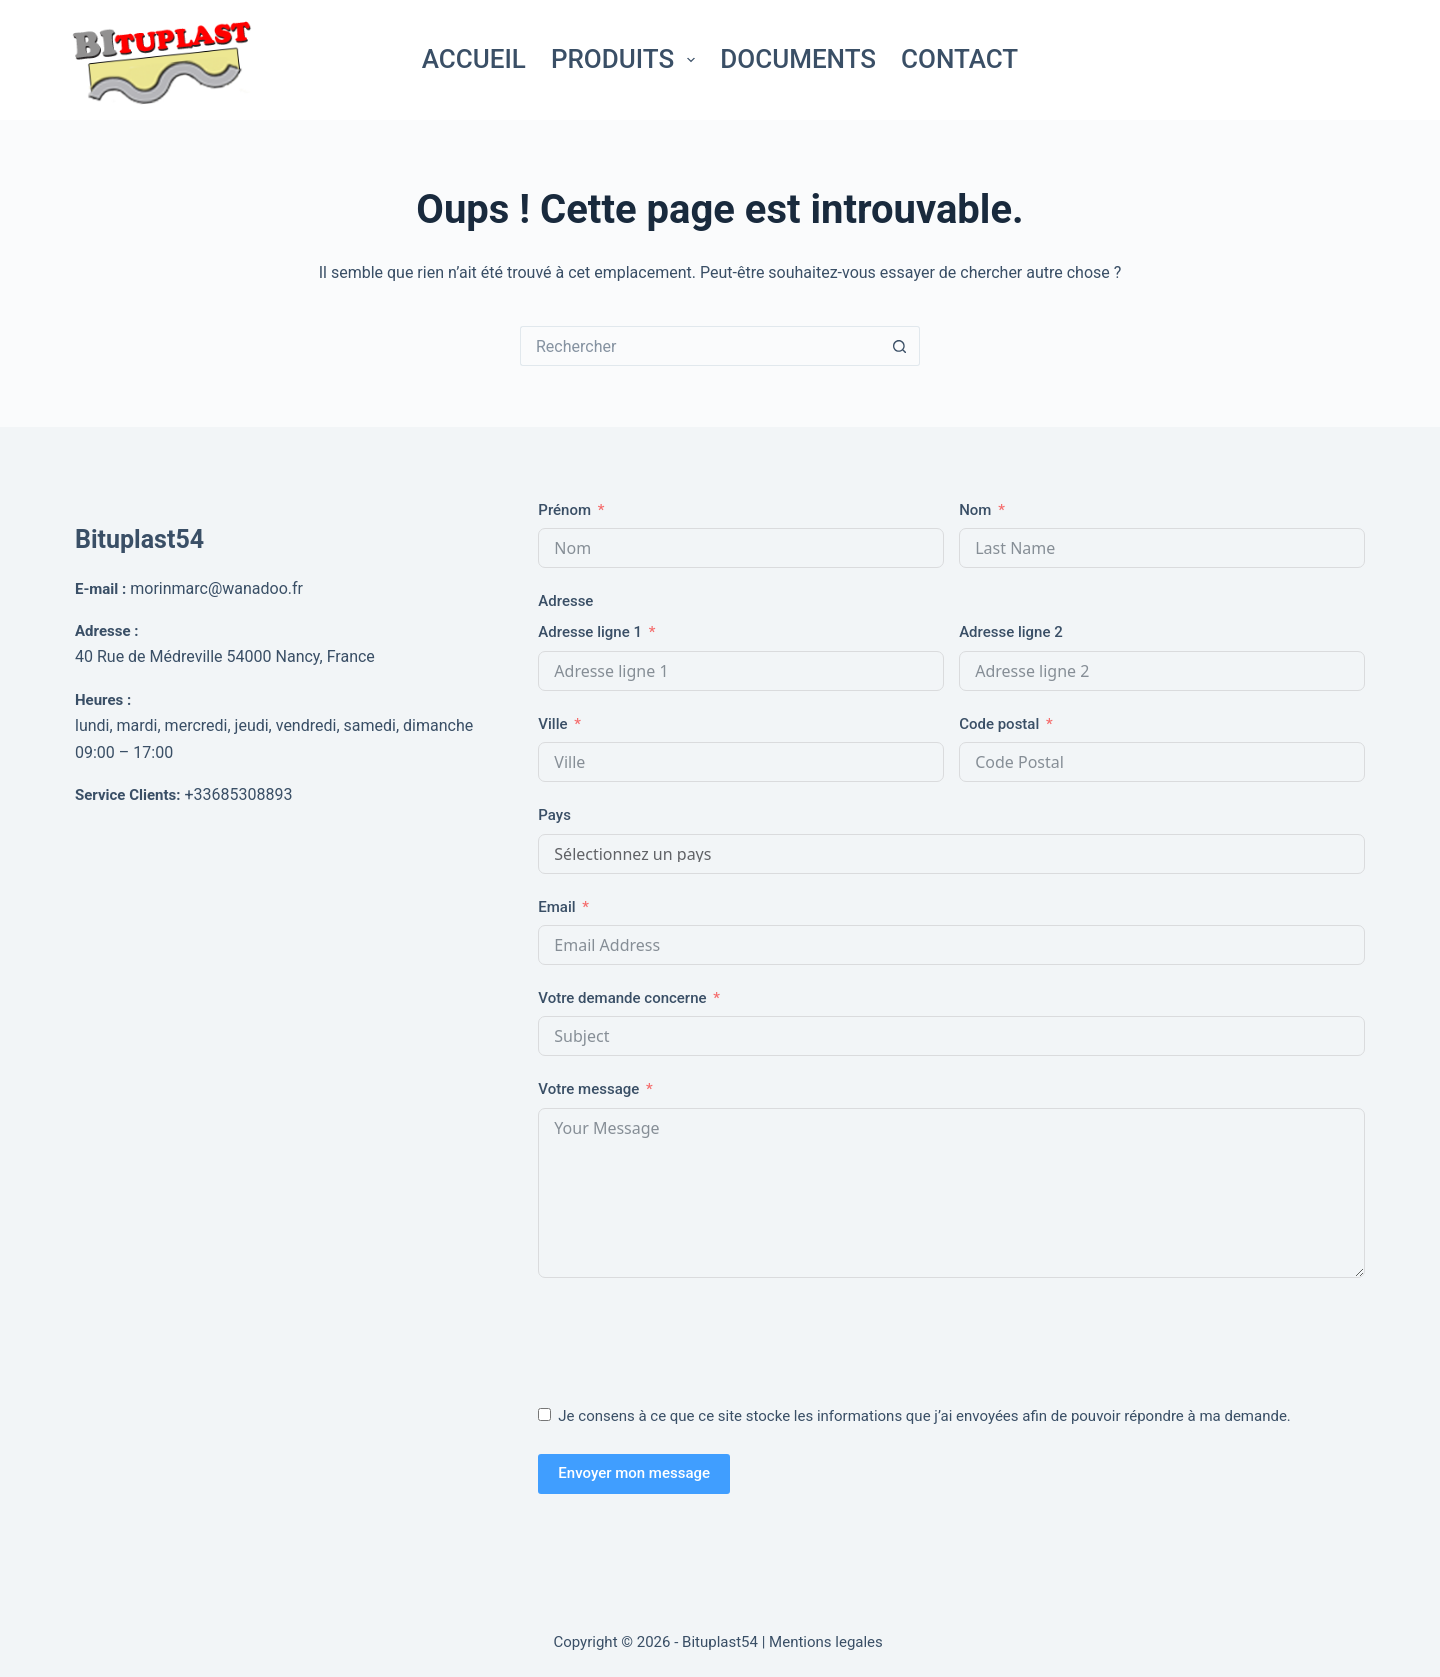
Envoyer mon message (634, 1473)
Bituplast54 (139, 539)
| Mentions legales (824, 1642)
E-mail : (100, 589)
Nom (975, 510)
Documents (798, 59)
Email (556, 907)
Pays (554, 815)
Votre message (588, 1089)
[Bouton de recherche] (900, 346)
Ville (552, 724)
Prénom (564, 510)
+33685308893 (238, 794)
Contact (959, 59)
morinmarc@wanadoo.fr (216, 588)
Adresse (565, 601)
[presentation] (690, 1337)
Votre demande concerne (622, 998)
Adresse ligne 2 (1011, 632)
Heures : (103, 700)
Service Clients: (127, 795)
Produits (627, 59)
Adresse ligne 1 (590, 632)
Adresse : (106, 631)
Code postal (999, 724)
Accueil (474, 59)
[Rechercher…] (700, 346)
